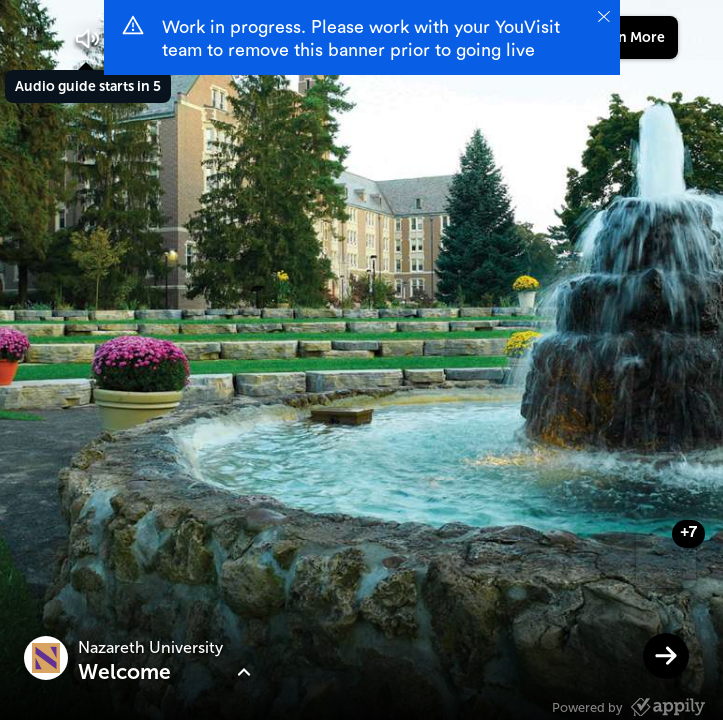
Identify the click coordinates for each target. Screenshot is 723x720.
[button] (88, 39)
